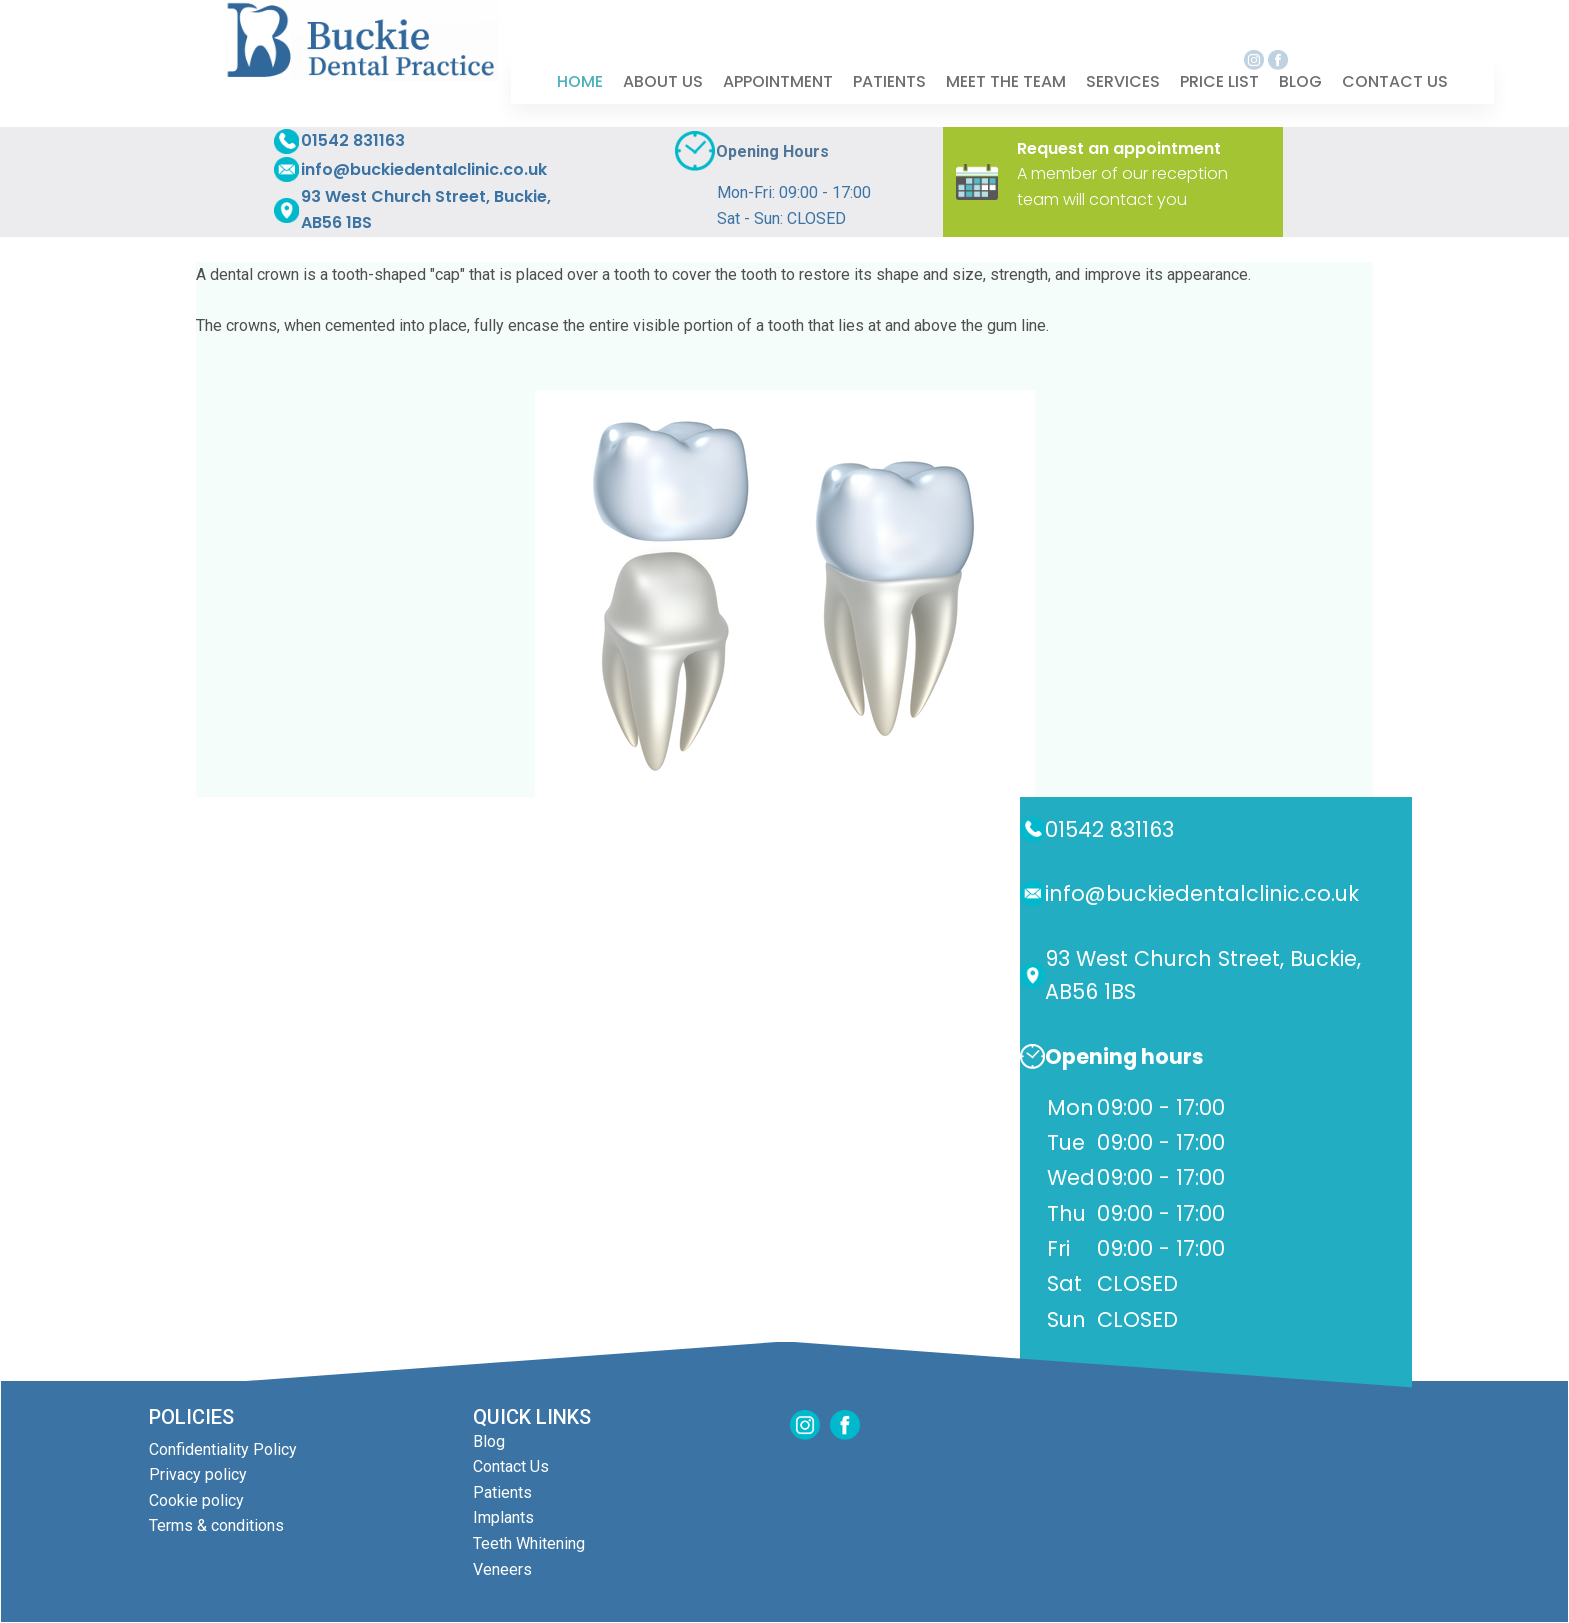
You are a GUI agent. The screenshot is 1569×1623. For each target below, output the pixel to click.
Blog (1300, 80)
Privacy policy (198, 1474)
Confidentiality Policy (223, 1449)
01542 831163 (353, 140)
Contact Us (511, 1466)
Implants (503, 1517)
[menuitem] (580, 81)
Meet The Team (1006, 80)
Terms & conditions (216, 1525)
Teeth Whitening (529, 1543)
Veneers (502, 1569)
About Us (663, 80)
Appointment (778, 80)
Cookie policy (196, 1500)
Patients (889, 80)
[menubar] (1002, 81)
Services (1123, 80)
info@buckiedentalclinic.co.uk (424, 169)
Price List (1219, 80)
